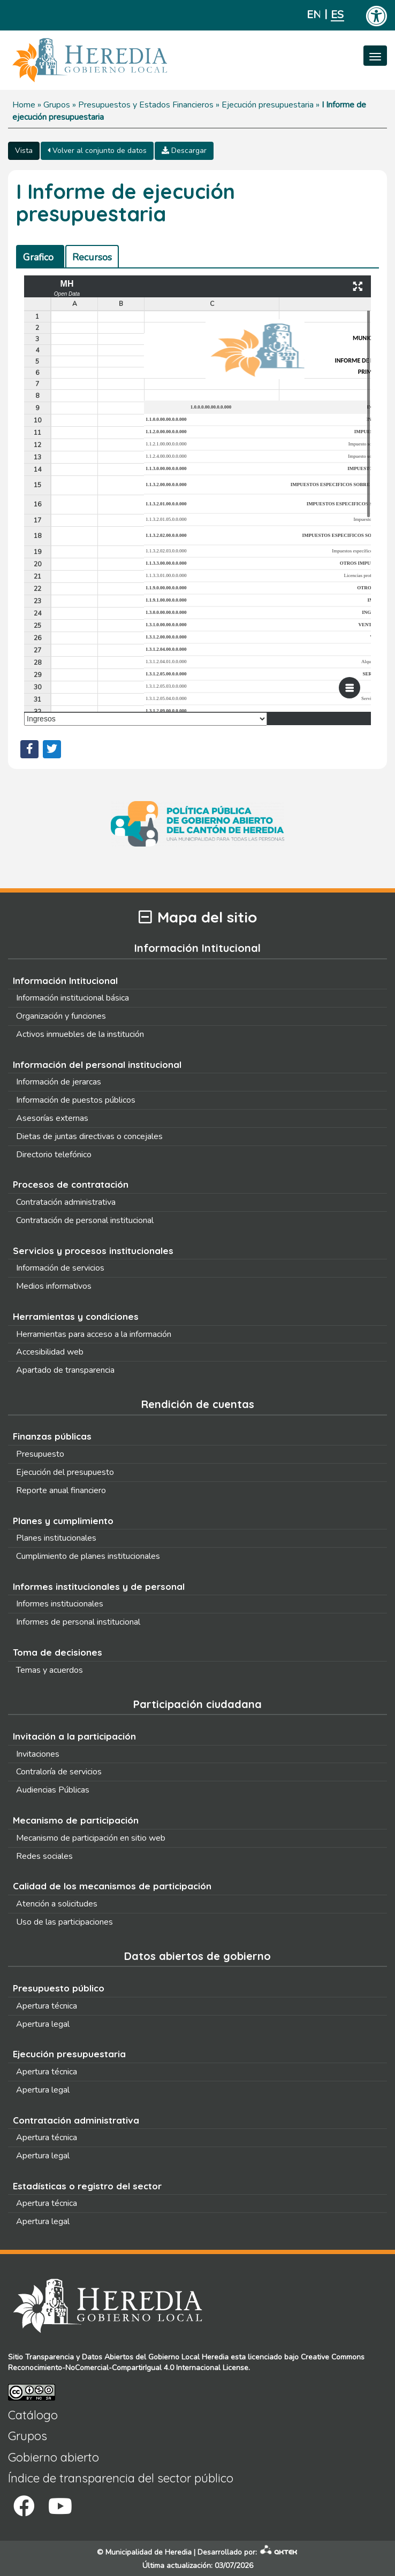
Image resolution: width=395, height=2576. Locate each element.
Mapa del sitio (198, 917)
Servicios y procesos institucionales (93, 1250)
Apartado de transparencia (65, 1370)
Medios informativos (54, 1286)
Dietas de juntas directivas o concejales (89, 1136)
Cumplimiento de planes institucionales (88, 1556)
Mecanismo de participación (76, 1820)
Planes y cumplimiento (63, 1520)
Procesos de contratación (70, 1184)
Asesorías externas (52, 1118)
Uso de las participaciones (64, 1922)
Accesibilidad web (49, 1352)
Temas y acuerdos (49, 1670)
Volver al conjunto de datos (97, 150)
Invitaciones (37, 1754)
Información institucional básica (72, 998)
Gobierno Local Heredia (188, 2357)
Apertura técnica (46, 2006)
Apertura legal (43, 2024)
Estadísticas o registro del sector (87, 2185)
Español (337, 14)
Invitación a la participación (74, 1736)
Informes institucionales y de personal (99, 1586)
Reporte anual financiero (61, 1490)
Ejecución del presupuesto (65, 1472)
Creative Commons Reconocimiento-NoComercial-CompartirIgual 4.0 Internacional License (186, 2362)
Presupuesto (40, 1454)
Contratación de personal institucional (85, 1220)
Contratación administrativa (66, 1202)
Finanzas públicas (52, 1436)
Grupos (56, 105)
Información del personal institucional (97, 1064)
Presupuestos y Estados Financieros (146, 105)
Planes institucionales (56, 1538)
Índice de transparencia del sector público (120, 2478)
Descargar (184, 150)
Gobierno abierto (53, 2457)
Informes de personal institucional (78, 1622)
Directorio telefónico (54, 1154)
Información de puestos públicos (75, 1100)
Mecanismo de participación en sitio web (90, 1838)
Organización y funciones (61, 1016)
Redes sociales (44, 1856)
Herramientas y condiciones (76, 1316)
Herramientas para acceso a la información (93, 1334)
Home (23, 105)
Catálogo (33, 2415)
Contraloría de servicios (59, 1772)
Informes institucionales (59, 1604)
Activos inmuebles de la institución (80, 1034)
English (313, 14)
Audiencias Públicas (52, 1790)
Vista (24, 150)
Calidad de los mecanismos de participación (112, 1885)
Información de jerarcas (58, 1082)
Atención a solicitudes (56, 1904)
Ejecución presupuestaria (268, 105)
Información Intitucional (65, 980)
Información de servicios (60, 1268)
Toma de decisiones (57, 1652)
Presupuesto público (58, 1988)
